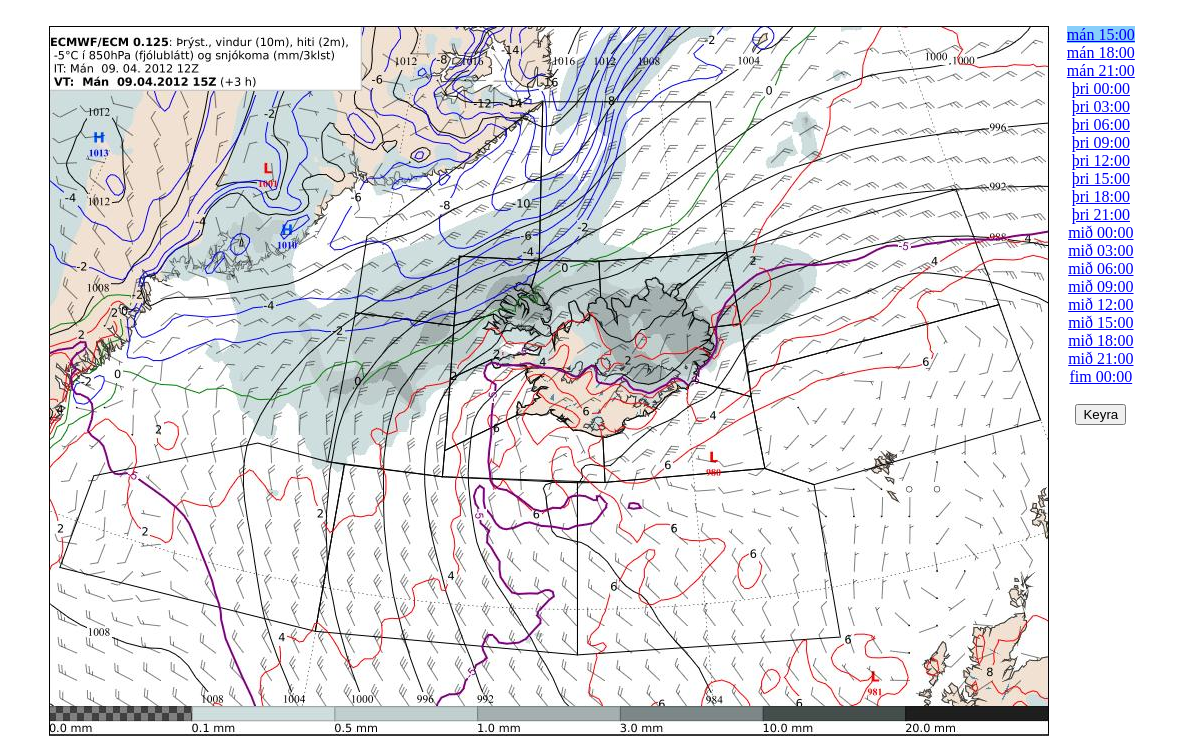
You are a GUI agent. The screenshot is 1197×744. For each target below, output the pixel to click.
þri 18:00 (1101, 196)
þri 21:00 (1101, 214)
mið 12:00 (1100, 304)
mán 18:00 (1101, 52)
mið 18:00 (1100, 340)
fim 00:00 (1101, 376)
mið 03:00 (1100, 250)
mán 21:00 (1101, 70)
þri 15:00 (1101, 178)
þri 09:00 (1101, 142)
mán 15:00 (1101, 34)
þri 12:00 (1101, 160)
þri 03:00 (1101, 106)
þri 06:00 (1101, 124)
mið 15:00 (1100, 322)
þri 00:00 (1101, 88)
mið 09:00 (1100, 286)
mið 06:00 (1100, 268)
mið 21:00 (1100, 358)
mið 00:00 (1100, 232)
